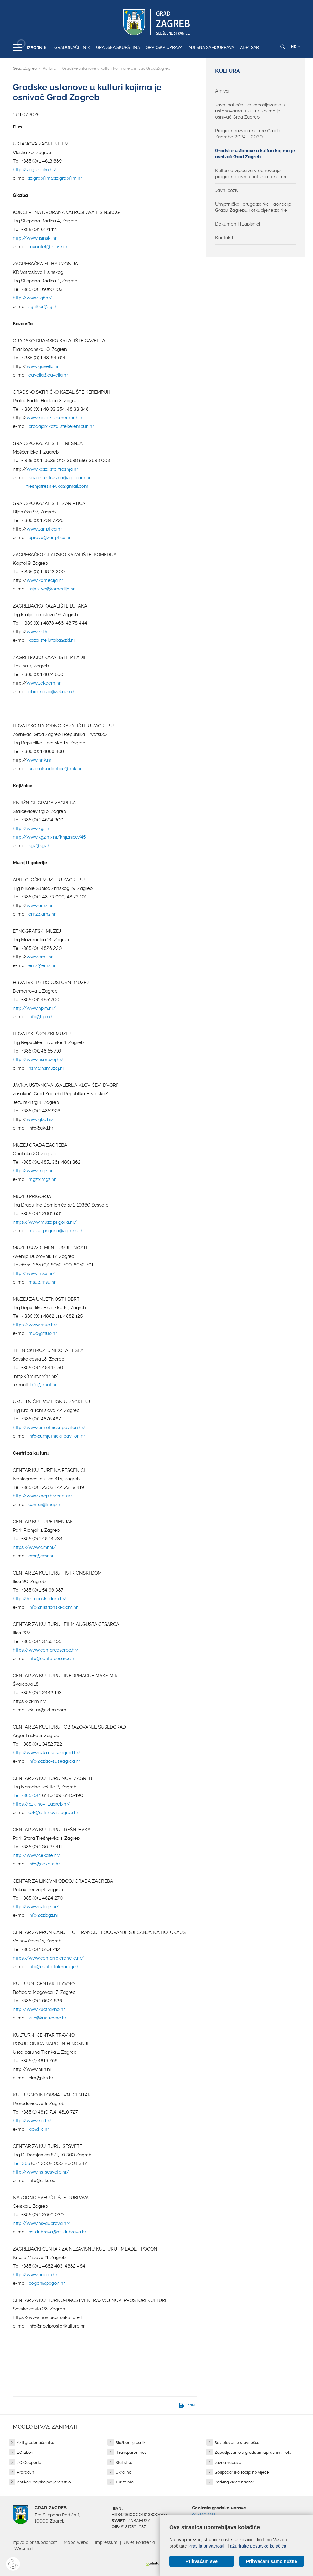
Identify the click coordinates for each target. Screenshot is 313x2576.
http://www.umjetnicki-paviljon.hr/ (49, 1427)
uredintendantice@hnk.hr (55, 768)
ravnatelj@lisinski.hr (48, 246)
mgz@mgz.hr (42, 1179)
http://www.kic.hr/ (32, 2120)
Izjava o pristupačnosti (35, 2542)
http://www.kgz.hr (32, 828)
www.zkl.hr (38, 631)
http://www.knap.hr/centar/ (43, 1496)
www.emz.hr (40, 957)
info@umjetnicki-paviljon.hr (56, 1436)
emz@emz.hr (42, 965)
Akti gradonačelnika (35, 2442)
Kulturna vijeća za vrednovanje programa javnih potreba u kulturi (250, 173)
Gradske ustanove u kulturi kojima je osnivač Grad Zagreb (255, 154)
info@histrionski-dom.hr (53, 1607)
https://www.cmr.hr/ (34, 1547)
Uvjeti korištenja (139, 2542)
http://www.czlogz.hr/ (36, 1906)
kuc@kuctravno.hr (47, 2018)
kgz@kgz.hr (40, 845)
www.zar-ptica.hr (44, 529)
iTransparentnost (132, 2452)
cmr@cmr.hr (40, 1556)
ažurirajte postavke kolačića (258, 2545)
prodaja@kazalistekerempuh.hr (61, 426)
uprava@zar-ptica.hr (49, 537)
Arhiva (222, 91)
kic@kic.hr (38, 2129)
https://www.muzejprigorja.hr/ (45, 1222)
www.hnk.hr (39, 760)
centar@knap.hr (45, 1504)
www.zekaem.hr (44, 683)
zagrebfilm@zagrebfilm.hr (55, 178)
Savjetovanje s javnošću (237, 2442)
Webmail (23, 2548)
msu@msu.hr (42, 1282)
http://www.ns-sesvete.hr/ (41, 2172)
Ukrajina (123, 2472)
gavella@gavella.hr (48, 375)
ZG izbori (25, 2452)
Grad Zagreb (25, 68)
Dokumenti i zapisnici (237, 224)
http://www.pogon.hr (35, 2274)
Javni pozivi (227, 190)
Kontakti (224, 238)
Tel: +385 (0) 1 (27, 1795)
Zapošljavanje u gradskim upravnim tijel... (253, 2452)
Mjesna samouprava (211, 47)
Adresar (249, 47)
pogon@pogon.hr (46, 2283)
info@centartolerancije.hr (54, 1966)
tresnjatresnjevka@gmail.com (57, 486)
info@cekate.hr (44, 1864)
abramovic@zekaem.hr (52, 691)
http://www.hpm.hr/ (34, 1008)
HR (295, 46)
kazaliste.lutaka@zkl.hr (51, 640)
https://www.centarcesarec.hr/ (46, 1650)
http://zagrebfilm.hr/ (35, 169)
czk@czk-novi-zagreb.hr (53, 1812)
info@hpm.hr (41, 1017)
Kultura (49, 68)
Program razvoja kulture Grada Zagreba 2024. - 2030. (247, 134)
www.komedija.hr (45, 580)
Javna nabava (228, 2462)
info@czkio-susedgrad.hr (54, 1761)
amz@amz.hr (42, 914)
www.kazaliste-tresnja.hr (52, 469)
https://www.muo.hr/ (35, 1325)
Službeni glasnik (130, 2442)
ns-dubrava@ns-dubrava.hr (57, 2232)
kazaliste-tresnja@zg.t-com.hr (59, 477)
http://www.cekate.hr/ (37, 1855)
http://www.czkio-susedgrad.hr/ (47, 1752)
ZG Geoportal (29, 2462)
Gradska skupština (118, 47)
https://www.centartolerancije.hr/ (48, 1958)
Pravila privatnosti (206, 2545)
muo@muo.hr (42, 1333)
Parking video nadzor (234, 2482)
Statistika (124, 2462)
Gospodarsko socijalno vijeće (242, 2472)
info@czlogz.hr (43, 1915)
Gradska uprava (164, 47)
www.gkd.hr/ (40, 1119)
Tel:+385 (21, 2163)
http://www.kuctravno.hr (39, 2009)
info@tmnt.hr (43, 1384)
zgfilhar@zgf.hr (43, 306)
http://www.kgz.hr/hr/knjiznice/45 (49, 837)
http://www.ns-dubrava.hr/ (41, 2223)
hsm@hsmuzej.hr (46, 1068)
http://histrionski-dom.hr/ (40, 1598)
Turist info (125, 2482)
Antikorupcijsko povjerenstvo (44, 2482)
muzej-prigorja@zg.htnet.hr (56, 1230)
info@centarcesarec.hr (52, 1658)
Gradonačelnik (72, 47)
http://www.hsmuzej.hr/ (38, 1059)
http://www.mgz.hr (33, 1171)
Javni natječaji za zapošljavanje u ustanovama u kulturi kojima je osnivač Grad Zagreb (250, 111)
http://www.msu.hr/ (34, 1273)
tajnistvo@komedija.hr (51, 589)
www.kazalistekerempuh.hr (55, 418)
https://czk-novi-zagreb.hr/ (41, 1804)
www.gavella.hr (43, 366)
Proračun (25, 2472)
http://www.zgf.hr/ (32, 298)
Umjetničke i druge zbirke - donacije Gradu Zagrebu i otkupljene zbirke (253, 207)
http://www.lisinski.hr (35, 238)
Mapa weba (76, 2542)
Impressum (106, 2542)
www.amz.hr (40, 905)
